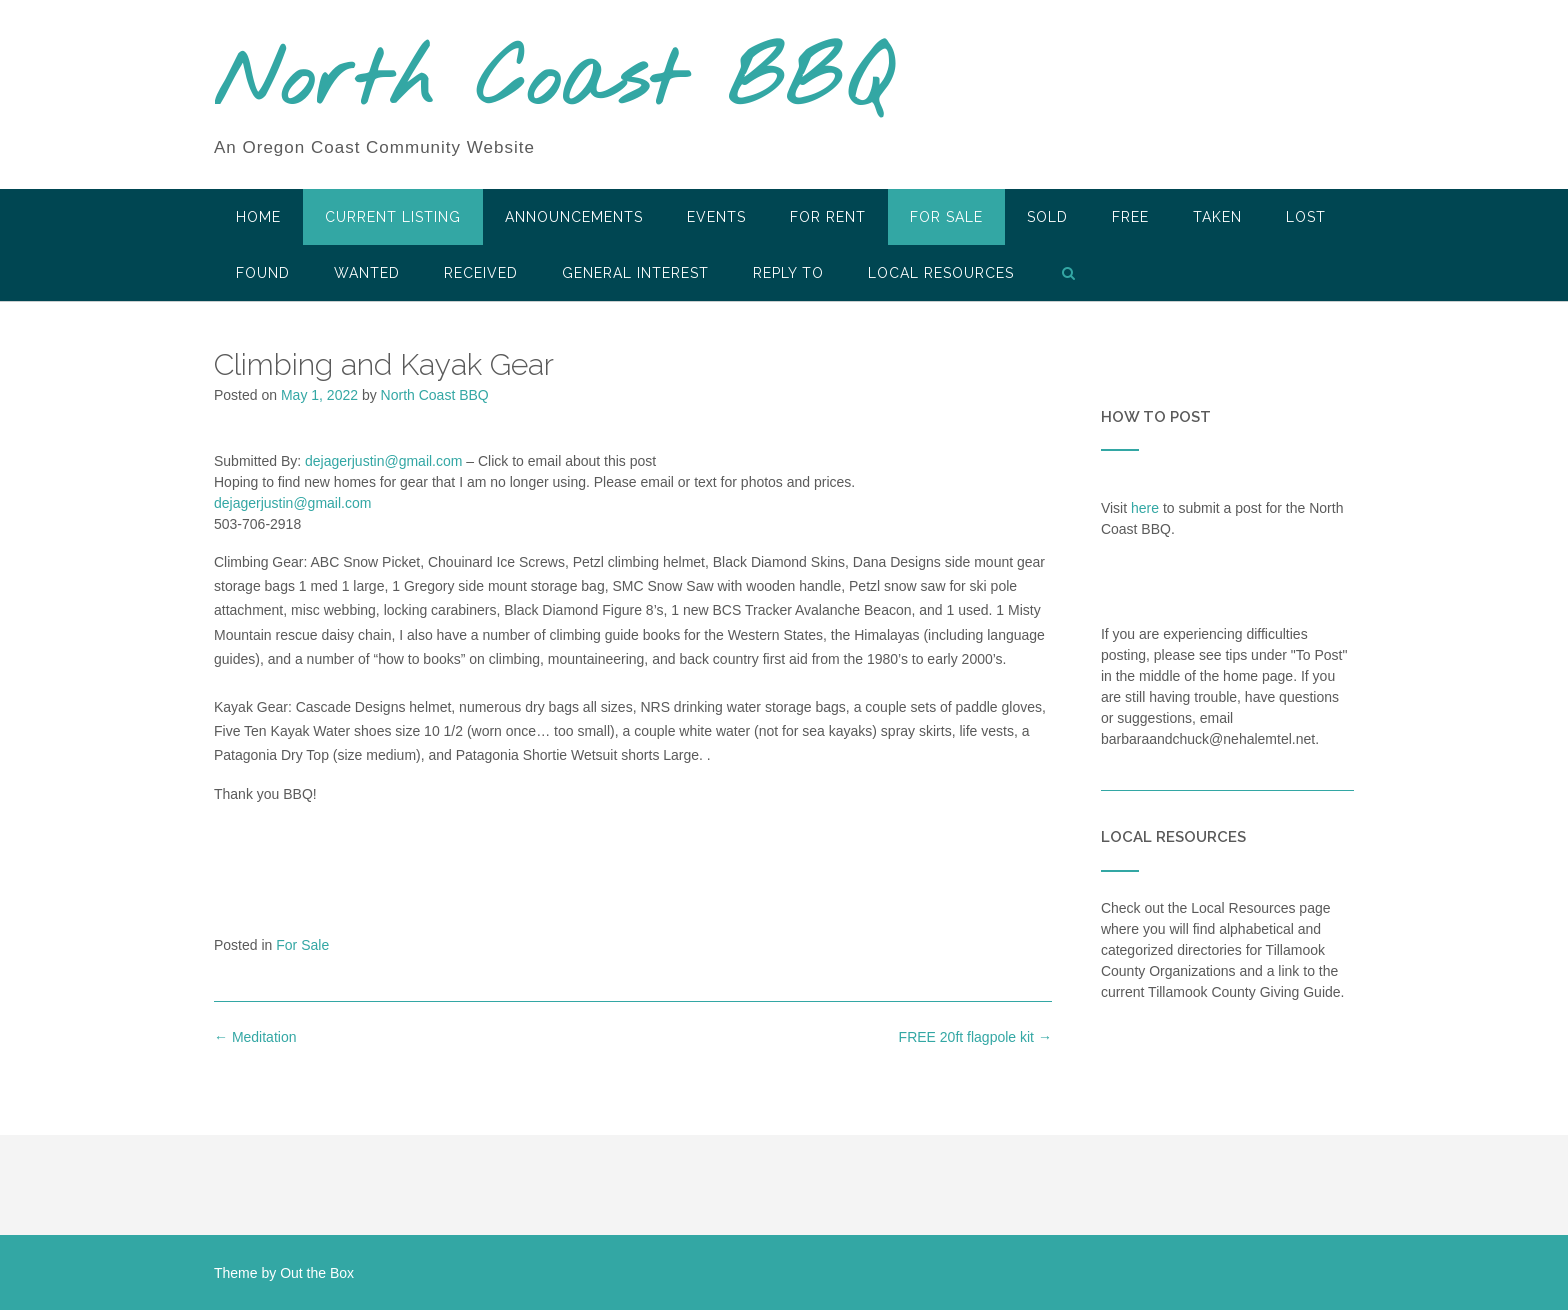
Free (1130, 217)
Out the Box (317, 1273)
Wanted (367, 273)
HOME (258, 217)
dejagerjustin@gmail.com (383, 461)
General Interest (635, 273)
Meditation (255, 1037)
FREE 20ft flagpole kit (975, 1037)
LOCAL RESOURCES (941, 273)
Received (481, 273)
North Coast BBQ (552, 83)
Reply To (788, 273)
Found (263, 273)
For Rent (828, 217)
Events (716, 217)
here (1145, 508)
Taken (1217, 217)
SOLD (1047, 217)
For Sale (946, 217)
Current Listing (393, 217)
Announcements (574, 217)
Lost (1306, 217)
